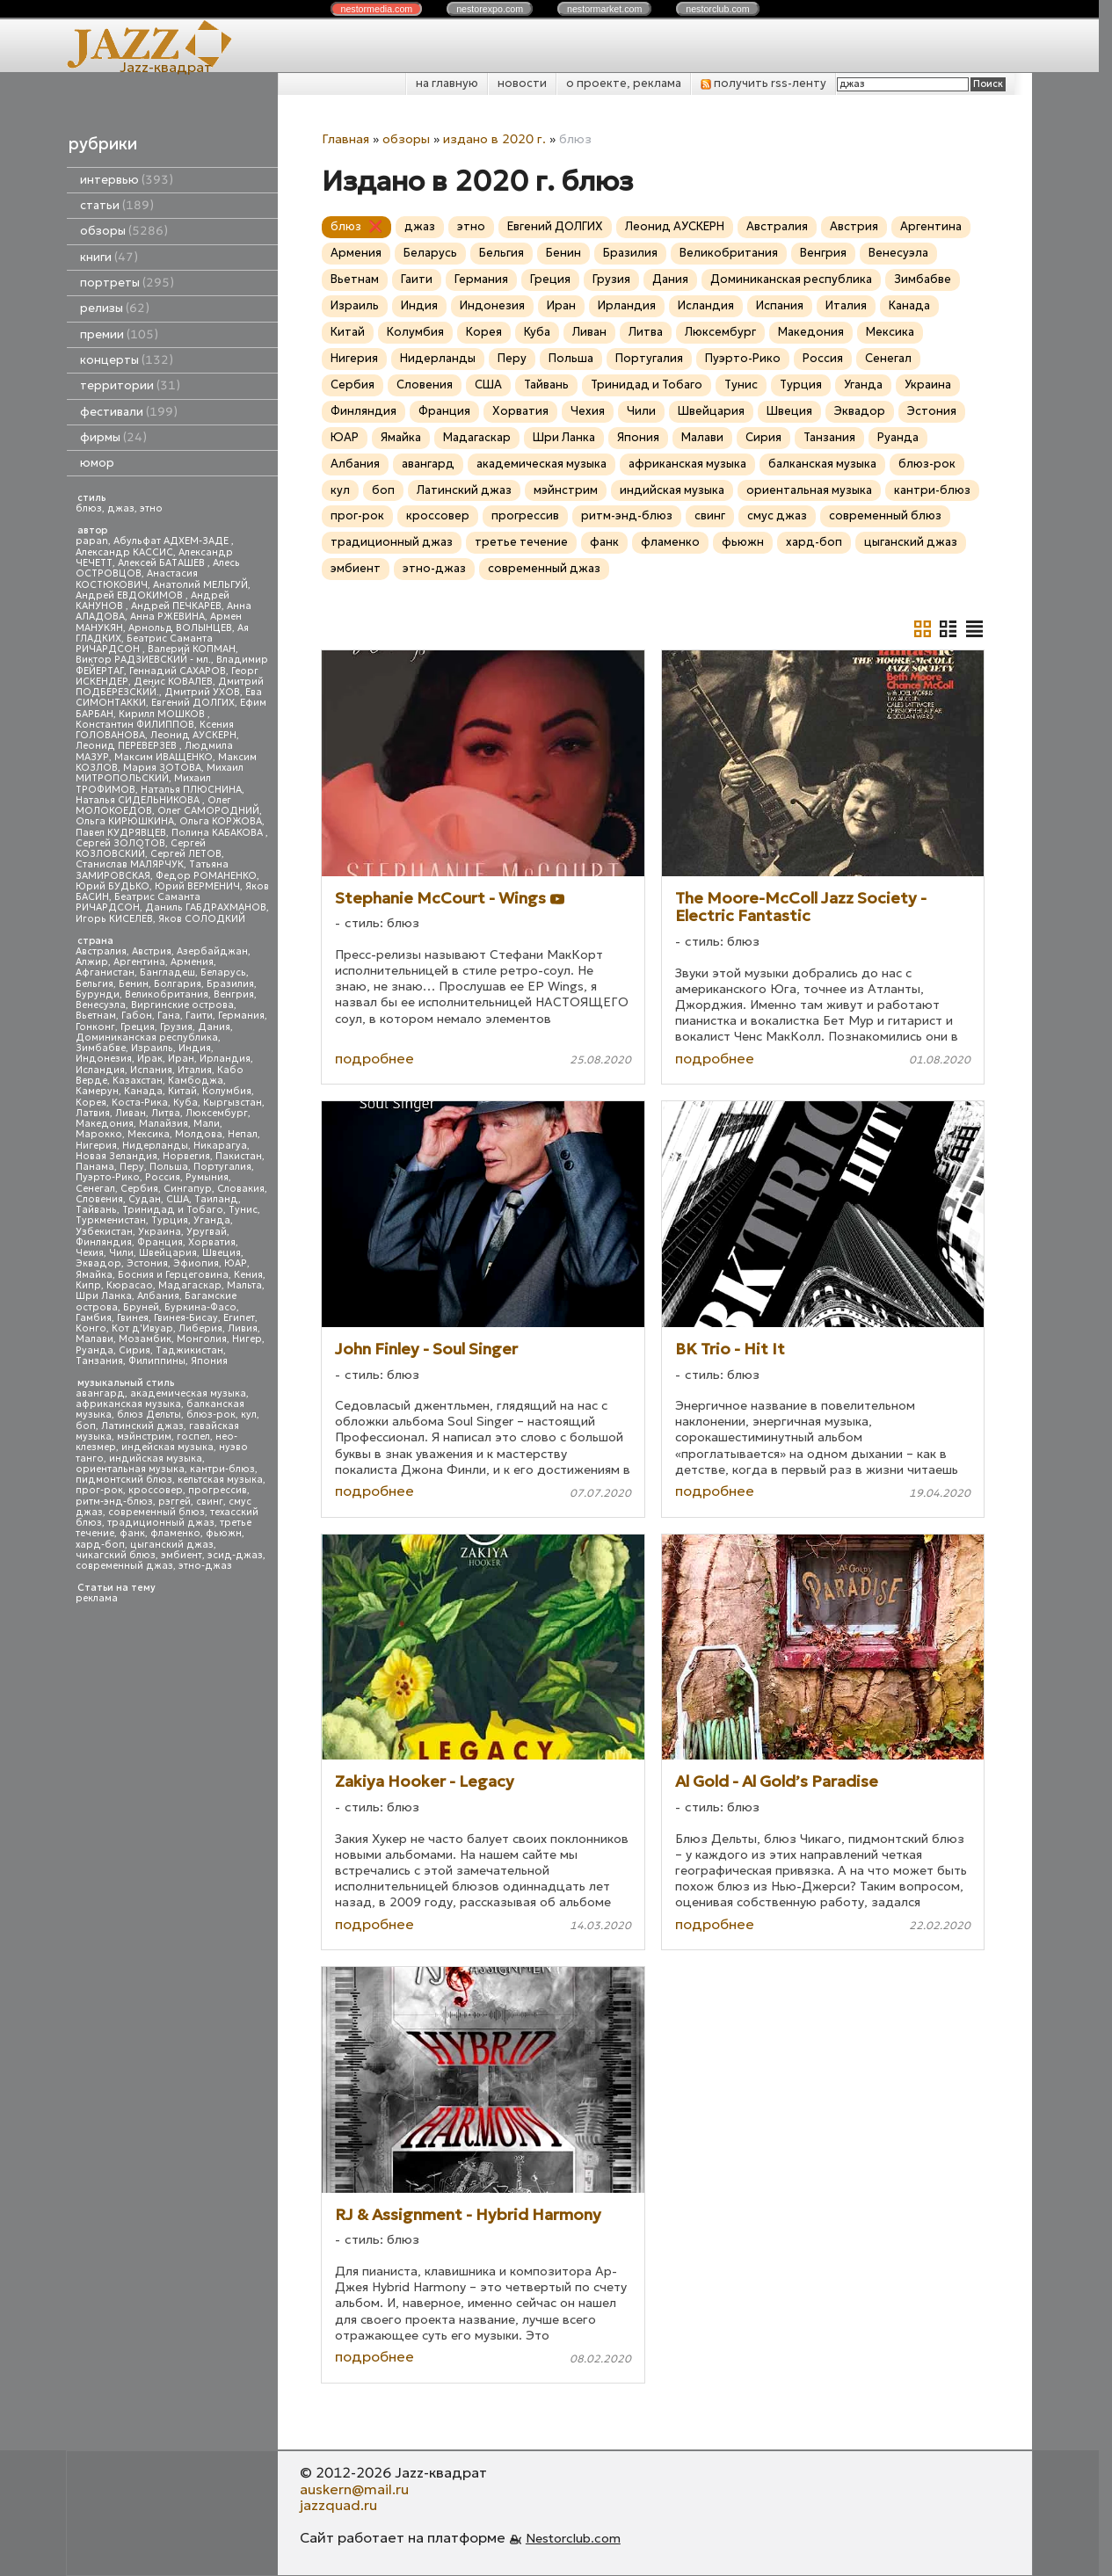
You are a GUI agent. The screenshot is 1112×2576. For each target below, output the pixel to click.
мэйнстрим (144, 1436)
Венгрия (234, 994)
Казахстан (138, 1080)
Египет (239, 1318)
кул (249, 1414)
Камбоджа (195, 1080)
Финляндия (104, 1242)
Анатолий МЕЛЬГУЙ (200, 585)
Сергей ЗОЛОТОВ (120, 843)
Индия (194, 1048)
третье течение (521, 541)
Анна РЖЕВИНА (167, 616)
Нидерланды (155, 1145)
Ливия (243, 1328)
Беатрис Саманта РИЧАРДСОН (144, 644)
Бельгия (94, 984)
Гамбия (94, 1318)
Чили (121, 1253)
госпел (193, 1436)
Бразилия (230, 984)
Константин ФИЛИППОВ (135, 724)
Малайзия (163, 1123)
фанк (132, 1533)
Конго (91, 1328)
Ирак (150, 1058)
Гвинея (133, 1318)
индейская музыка (167, 1447)
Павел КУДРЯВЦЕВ (121, 832)
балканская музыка (822, 463)
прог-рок (99, 1490)
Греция (137, 1027)
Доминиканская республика (147, 1037)
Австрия (151, 951)
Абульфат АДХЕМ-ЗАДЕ (172, 541)
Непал (243, 1134)
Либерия (200, 1328)
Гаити (199, 1015)
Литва (165, 1113)
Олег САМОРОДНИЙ (208, 810)
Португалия (222, 1166)
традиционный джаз (160, 1522)
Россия (162, 1177)
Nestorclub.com (573, 2538)
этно (151, 508)
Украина (159, 1231)
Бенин (134, 984)
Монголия (202, 1339)
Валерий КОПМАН (192, 649)
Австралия (101, 951)
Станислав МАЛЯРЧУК (130, 864)
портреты (127, 282)
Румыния (207, 1177)
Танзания (99, 1361)
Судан (144, 1199)
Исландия (100, 1070)
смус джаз (777, 515)
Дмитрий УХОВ (202, 692)
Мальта (244, 1285)
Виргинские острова (182, 1005)
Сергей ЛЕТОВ (186, 854)
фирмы (113, 437)
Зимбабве (101, 1048)
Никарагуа (220, 1145)
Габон (136, 1015)
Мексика (148, 1134)
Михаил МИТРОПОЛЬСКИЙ (159, 773)
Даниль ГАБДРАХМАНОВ (205, 907)
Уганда (211, 1220)
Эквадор (98, 1263)
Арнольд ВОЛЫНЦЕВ (180, 628)
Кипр (88, 1285)
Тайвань (96, 1209)
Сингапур (188, 1188)
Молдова (198, 1134)
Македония (105, 1123)
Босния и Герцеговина (173, 1275)
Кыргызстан (232, 1102)
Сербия (139, 1188)
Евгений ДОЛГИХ (193, 702)
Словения (99, 1199)
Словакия (241, 1188)
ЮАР (235, 1263)
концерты (126, 359)
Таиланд (216, 1199)
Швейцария (168, 1253)
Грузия (176, 1027)
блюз (89, 508)
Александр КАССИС (124, 552)
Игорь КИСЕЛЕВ (114, 919)
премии (119, 334)
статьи (117, 205)
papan (92, 541)
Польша (168, 1166)
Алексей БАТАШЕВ (162, 563)
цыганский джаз (172, 1544)
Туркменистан (111, 1220)
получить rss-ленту (763, 83)
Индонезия (104, 1058)
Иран (181, 1058)
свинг (209, 1501)
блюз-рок (211, 1414)
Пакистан (238, 1156)
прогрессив (217, 1490)
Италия (195, 1070)
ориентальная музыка (130, 1469)
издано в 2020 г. (494, 139)
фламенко (175, 1533)
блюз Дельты (149, 1414)
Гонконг (95, 1027)
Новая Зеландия (116, 1156)
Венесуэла (101, 1005)
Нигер (247, 1339)
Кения (248, 1275)
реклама (97, 1598)
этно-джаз (205, 1565)
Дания (214, 1027)
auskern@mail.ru (354, 2489)
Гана (168, 1015)
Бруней (141, 1307)
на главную (447, 83)
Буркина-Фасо (200, 1307)
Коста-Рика (140, 1102)
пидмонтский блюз (124, 1479)
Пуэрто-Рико (108, 1177)
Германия (241, 1015)
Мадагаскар (190, 1285)
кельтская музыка (220, 1479)
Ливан (130, 1113)
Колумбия (226, 1091)
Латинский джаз (142, 1426)
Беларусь (223, 972)
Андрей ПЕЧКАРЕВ (176, 606)
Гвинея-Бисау (186, 1318)
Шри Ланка (104, 1296)
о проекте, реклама (623, 83)
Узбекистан (104, 1231)
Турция (169, 1220)
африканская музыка (128, 1404)
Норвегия (186, 1156)
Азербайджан (212, 951)
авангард (100, 1393)
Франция (160, 1242)
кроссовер (155, 1490)
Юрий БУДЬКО (112, 886)
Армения (192, 962)
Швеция (221, 1253)
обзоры (124, 230)
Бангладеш (167, 972)
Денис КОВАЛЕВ (173, 681)
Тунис (243, 1209)
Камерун (97, 1091)
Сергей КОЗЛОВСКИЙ (141, 849)
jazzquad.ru (338, 2505)
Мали (206, 1123)
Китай (182, 1091)
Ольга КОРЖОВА (220, 821)
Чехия (90, 1253)
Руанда (94, 1350)
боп (86, 1426)
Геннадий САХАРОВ (177, 671)
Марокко (99, 1134)
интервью (126, 179)
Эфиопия (196, 1263)
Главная (345, 139)
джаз (120, 508)
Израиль (152, 1048)
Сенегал (95, 1188)
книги (109, 257)
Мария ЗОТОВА (162, 767)
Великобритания (166, 994)
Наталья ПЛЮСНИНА (191, 789)
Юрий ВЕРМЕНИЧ (197, 886)
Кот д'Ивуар (142, 1328)
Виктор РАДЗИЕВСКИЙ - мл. (143, 659)
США (177, 1199)
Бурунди (98, 994)
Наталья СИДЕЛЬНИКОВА (139, 800)
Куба (185, 1102)
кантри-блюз (222, 1469)
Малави (94, 1339)
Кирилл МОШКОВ (163, 714)
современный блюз (156, 1512)
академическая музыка (188, 1393)
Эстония (147, 1263)
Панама (95, 1166)
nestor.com (376, 9)
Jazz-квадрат (166, 67)
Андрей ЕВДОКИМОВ (130, 595)
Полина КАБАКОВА (218, 832)
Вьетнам (96, 1015)
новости (522, 83)
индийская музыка (155, 1458)
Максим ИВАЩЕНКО (163, 757)
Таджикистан (189, 1350)
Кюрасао (129, 1285)
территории (130, 385)
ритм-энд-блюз (114, 1501)
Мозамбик (145, 1339)
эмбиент (181, 1555)
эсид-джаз (235, 1555)
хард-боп (100, 1544)
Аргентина (139, 962)
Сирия (134, 1350)
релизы (114, 308)
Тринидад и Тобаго (172, 1209)
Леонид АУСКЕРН (193, 735)
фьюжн (224, 1533)
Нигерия (96, 1145)
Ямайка (94, 1275)
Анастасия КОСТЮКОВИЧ (137, 579)
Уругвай (206, 1231)
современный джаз (124, 1565)
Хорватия (212, 1242)
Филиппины (156, 1361)
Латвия (93, 1113)
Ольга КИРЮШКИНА (125, 821)
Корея (91, 1102)
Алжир (92, 962)
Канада (143, 1091)
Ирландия (225, 1058)
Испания (151, 1070)
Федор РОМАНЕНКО (206, 876)
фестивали (129, 411)
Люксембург (216, 1113)
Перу (132, 1166)
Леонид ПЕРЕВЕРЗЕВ (127, 745)
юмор (97, 462)
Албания (158, 1296)
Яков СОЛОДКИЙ (201, 919)
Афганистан (105, 972)
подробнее (374, 1058)
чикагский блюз (116, 1555)
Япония (209, 1361)
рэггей (174, 1501)
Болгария (177, 984)
